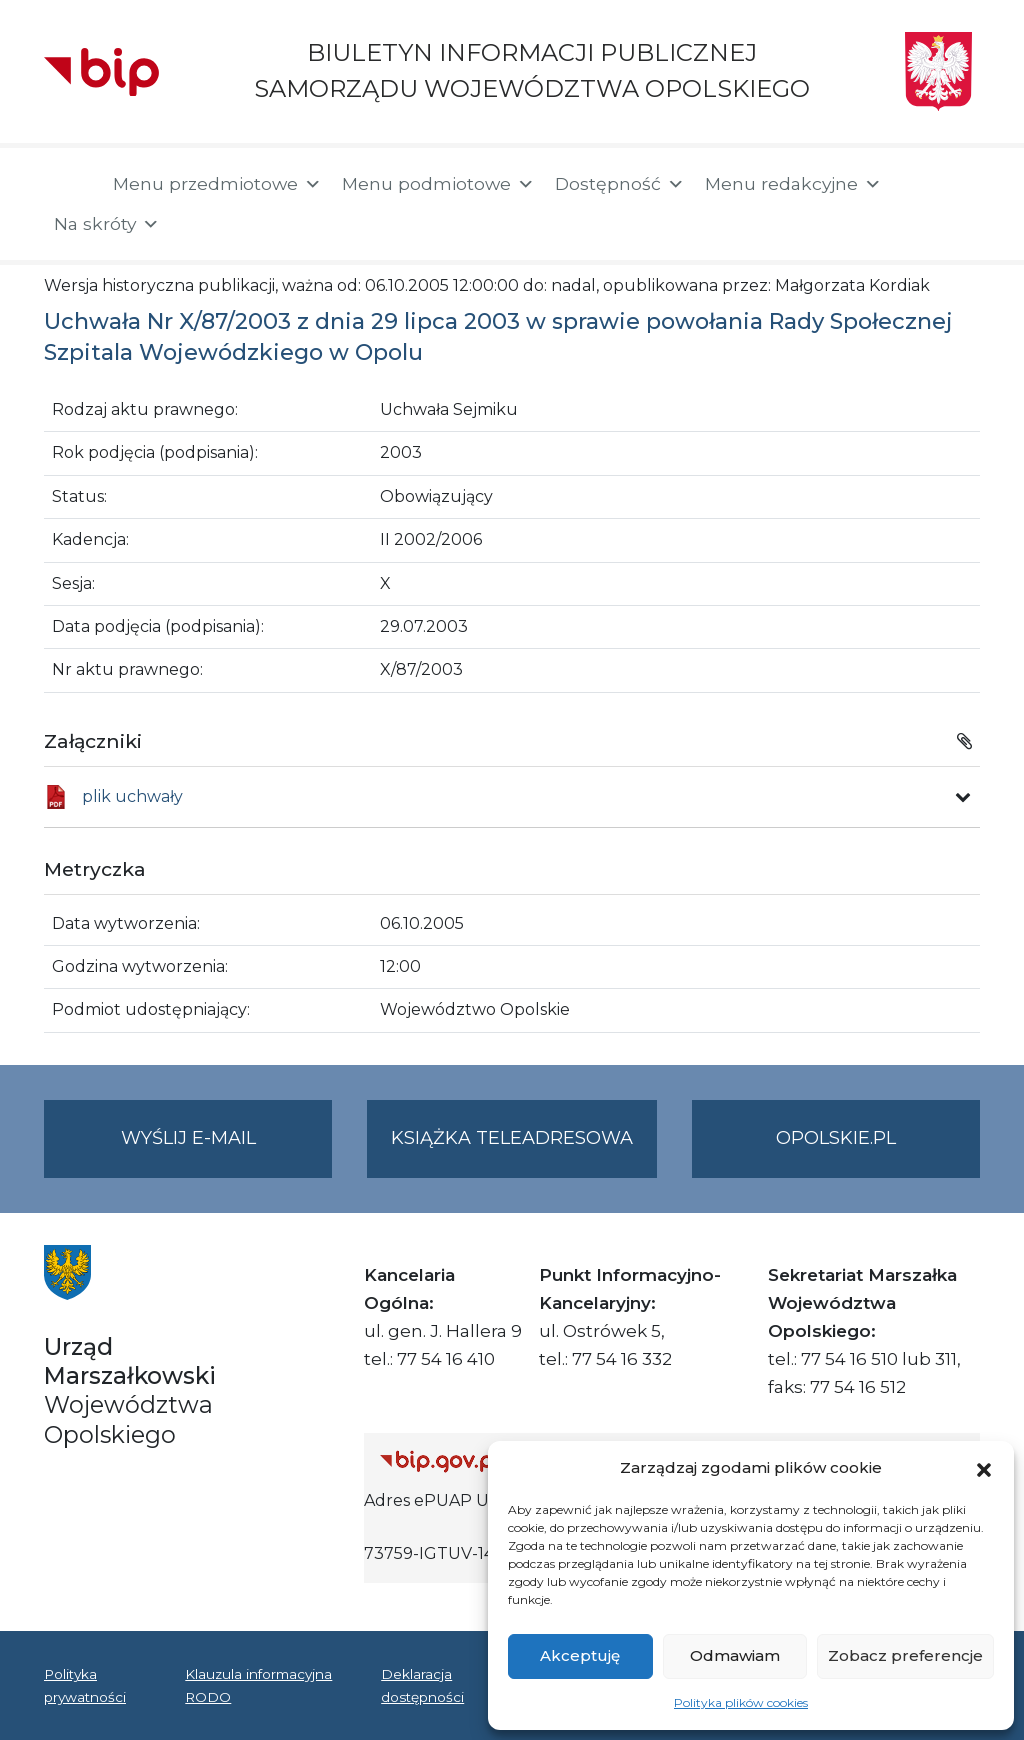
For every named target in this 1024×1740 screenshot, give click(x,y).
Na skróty (107, 224)
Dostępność (620, 184)
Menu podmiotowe (438, 184)
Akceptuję (580, 1655)
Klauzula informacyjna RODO (258, 1685)
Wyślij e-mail (227, 1150)
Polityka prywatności (85, 1685)
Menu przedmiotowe (217, 184)
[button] (984, 1468)
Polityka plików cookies (741, 1702)
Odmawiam (735, 1655)
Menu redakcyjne (793, 184)
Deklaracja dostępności (422, 1685)
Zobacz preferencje (905, 1655)
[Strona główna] (68, 186)
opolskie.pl (836, 1138)
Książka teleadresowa (512, 1138)
